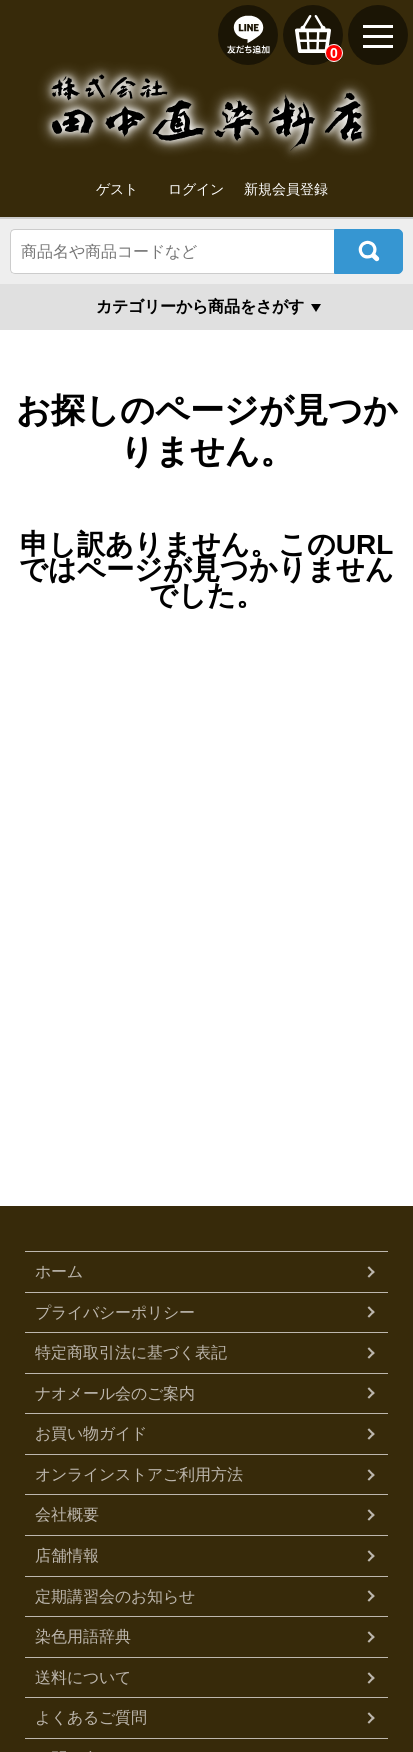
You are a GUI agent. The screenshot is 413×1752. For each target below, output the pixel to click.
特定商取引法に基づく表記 (131, 1352)
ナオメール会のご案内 (115, 1393)
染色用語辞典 (83, 1636)
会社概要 (67, 1514)
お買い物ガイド (91, 1433)
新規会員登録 (286, 189)
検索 (368, 251)
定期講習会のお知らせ (115, 1596)
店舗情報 (67, 1555)
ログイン (196, 189)
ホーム (59, 1271)
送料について (83, 1677)
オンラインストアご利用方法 (139, 1474)
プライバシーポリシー (115, 1312)
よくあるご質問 (91, 1717)
